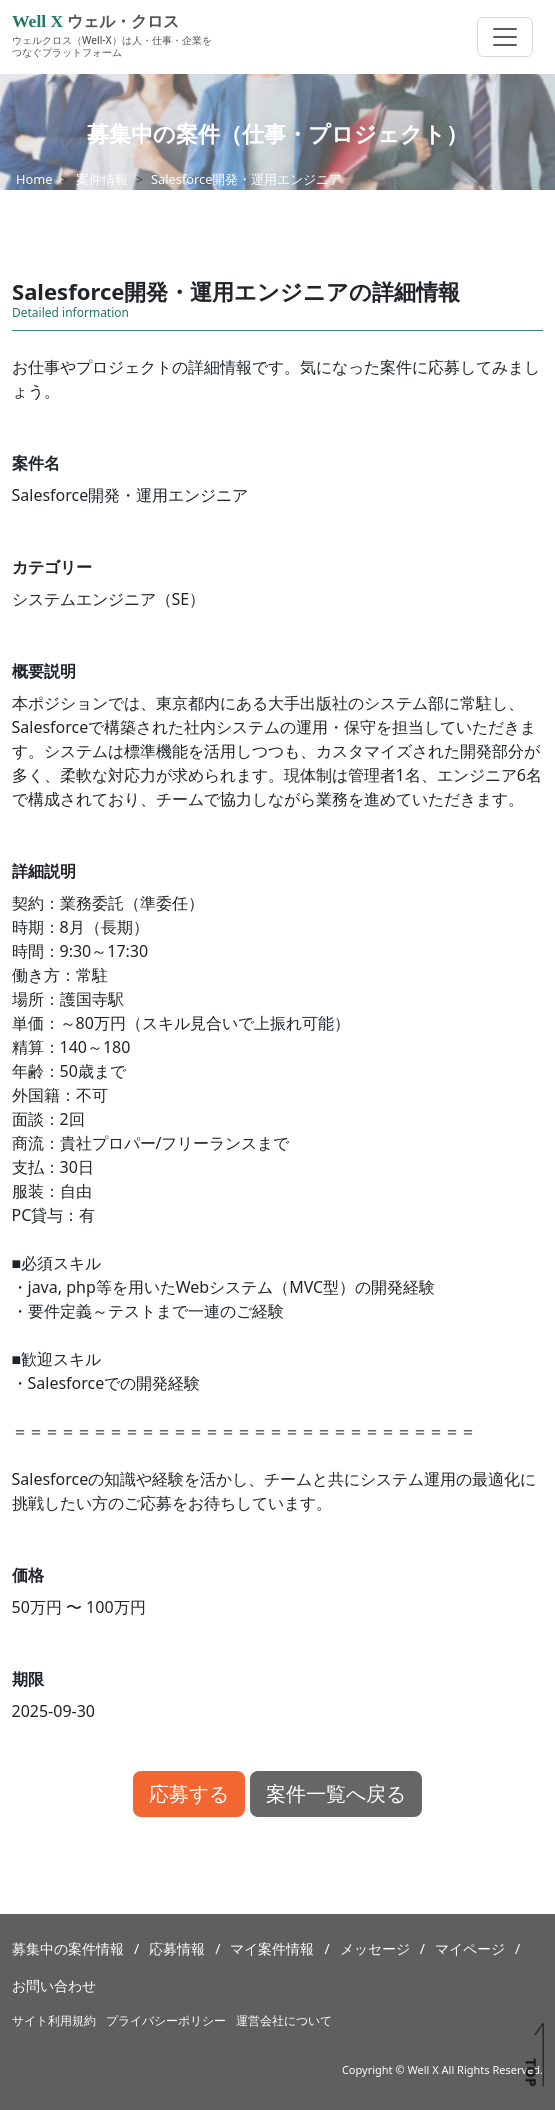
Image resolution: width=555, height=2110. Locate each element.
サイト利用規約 (54, 2020)
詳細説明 (44, 871)
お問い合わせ (54, 1985)
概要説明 (44, 671)
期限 (28, 1679)
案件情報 (102, 179)
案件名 (36, 463)
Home (34, 179)
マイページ (470, 1948)
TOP (530, 2072)
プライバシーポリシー (166, 2020)
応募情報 (177, 1948)
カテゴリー (52, 567)
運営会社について (284, 2020)
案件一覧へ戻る (336, 1793)
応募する (189, 1793)
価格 (28, 1575)
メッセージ (375, 1948)
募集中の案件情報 (68, 1948)
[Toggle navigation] (505, 37)
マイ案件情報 (272, 1948)
